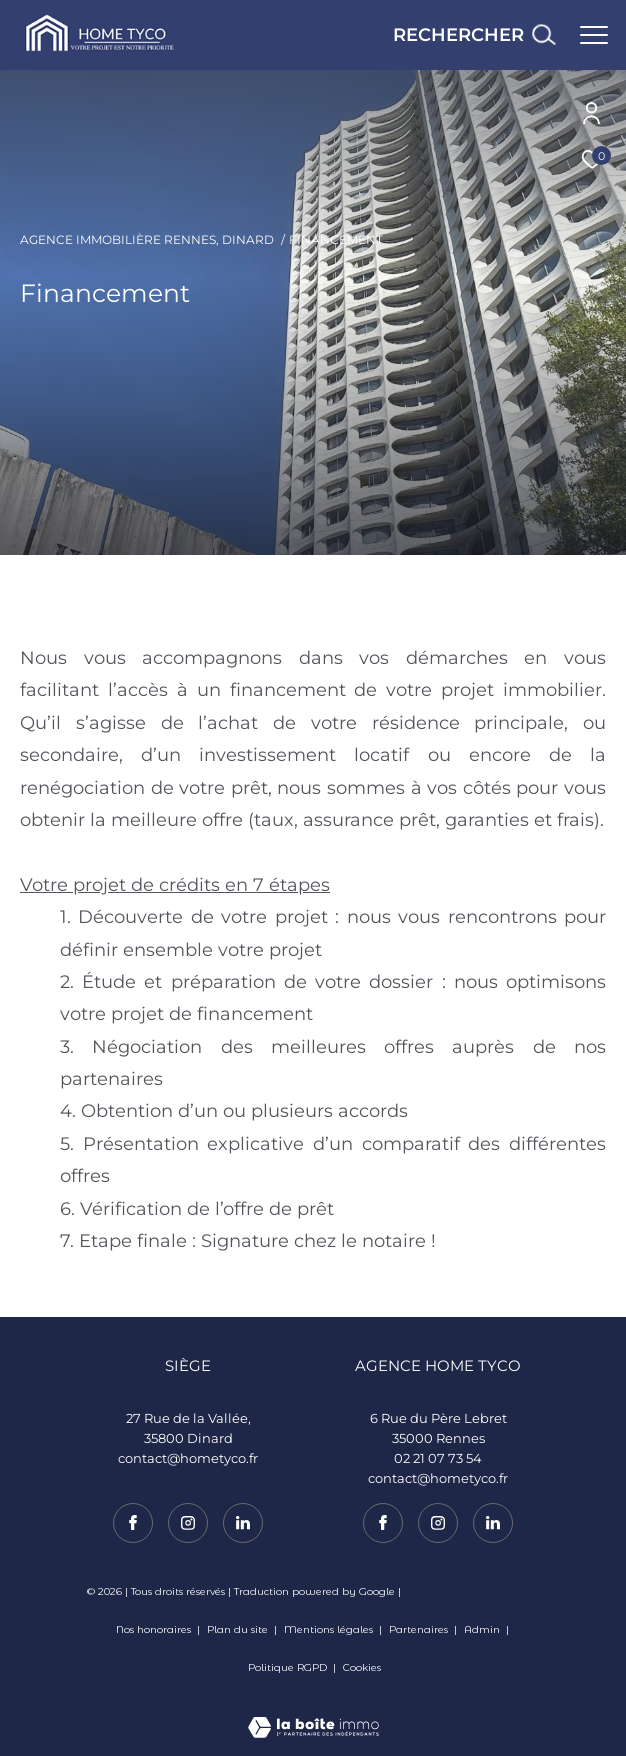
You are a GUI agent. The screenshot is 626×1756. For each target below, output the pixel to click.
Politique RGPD (287, 1667)
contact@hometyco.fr (438, 1478)
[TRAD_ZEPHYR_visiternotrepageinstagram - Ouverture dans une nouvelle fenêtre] (438, 1523)
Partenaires (420, 1629)
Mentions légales (330, 1629)
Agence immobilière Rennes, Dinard (147, 239)
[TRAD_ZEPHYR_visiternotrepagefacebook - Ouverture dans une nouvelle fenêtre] (383, 1523)
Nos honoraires (153, 1629)
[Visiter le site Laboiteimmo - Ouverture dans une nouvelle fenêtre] (313, 1714)
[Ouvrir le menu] (594, 35)
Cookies (362, 1668)
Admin (483, 1629)
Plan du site (239, 1629)
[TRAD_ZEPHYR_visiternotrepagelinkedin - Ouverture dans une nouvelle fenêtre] (493, 1523)
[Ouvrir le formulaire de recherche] (474, 35)
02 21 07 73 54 (438, 1458)
